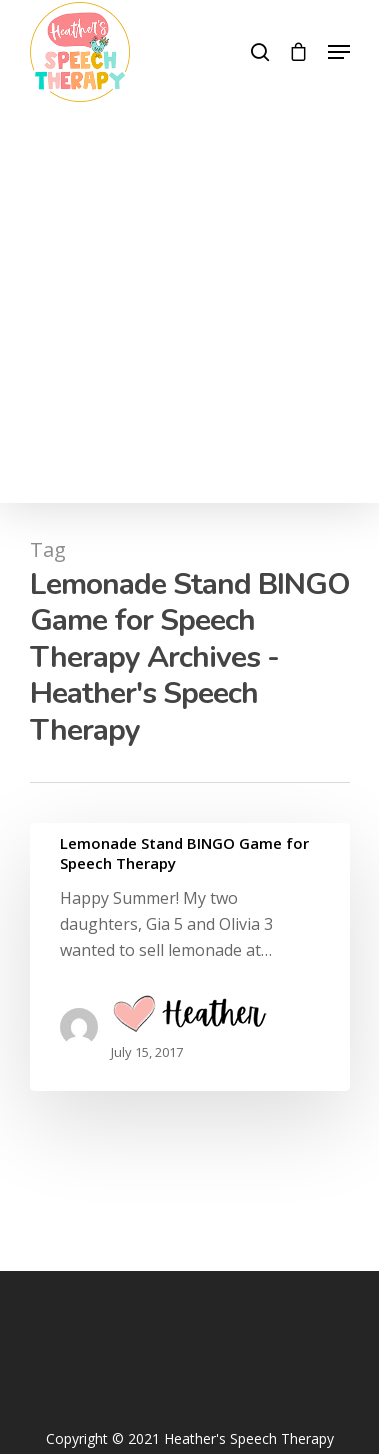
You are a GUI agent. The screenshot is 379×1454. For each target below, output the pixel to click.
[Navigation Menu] (339, 52)
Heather (189, 1018)
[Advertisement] (189, 301)
